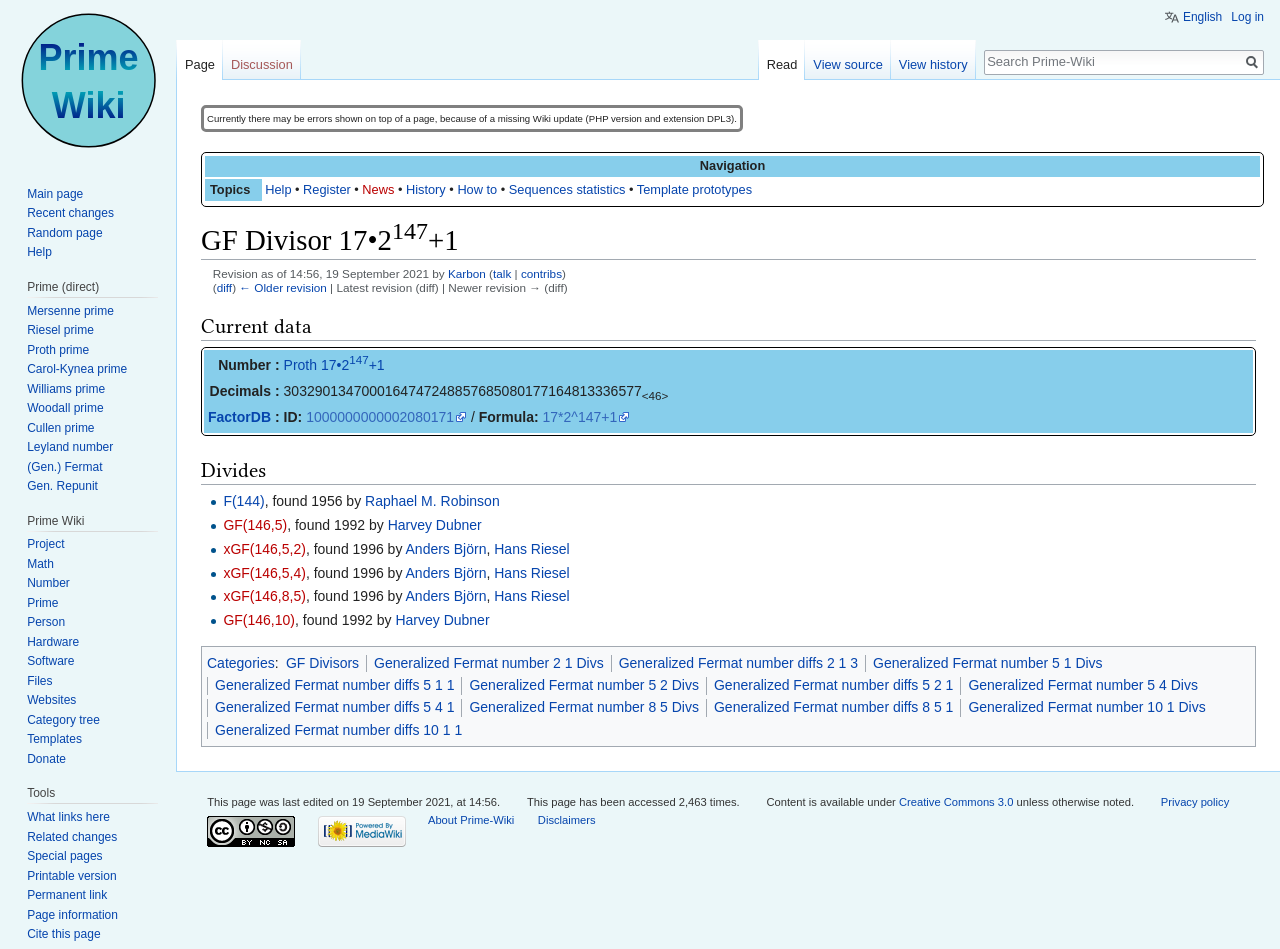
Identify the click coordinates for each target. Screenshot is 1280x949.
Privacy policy (1195, 802)
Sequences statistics (567, 189)
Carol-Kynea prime (77, 369)
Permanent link (67, 895)
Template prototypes (694, 189)
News (378, 189)
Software (50, 661)
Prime (42, 603)
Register (327, 189)
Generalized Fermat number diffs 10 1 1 (338, 730)
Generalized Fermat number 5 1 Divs (988, 663)
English (1202, 17)
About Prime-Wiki (471, 820)
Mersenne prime (70, 311)
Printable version (71, 876)
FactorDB (239, 417)
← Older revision (283, 287)
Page (200, 64)
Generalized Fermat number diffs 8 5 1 (833, 707)
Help (278, 189)
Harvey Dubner (435, 525)
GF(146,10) (259, 620)
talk (502, 273)
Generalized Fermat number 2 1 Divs (489, 663)
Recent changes (70, 213)
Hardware (53, 642)
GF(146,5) (255, 525)
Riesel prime (60, 330)
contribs (541, 273)
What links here (68, 817)
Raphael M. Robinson (432, 501)
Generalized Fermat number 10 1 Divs (1086, 707)
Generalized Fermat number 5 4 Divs (1083, 685)
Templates (54, 739)
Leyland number (70, 447)
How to (477, 189)
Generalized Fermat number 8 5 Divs (584, 707)
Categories (241, 663)
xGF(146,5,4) (264, 573)
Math (40, 564)
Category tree (63, 720)
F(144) (243, 501)
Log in (1247, 17)
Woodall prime (65, 408)
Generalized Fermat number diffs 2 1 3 (738, 663)
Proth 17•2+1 (334, 365)
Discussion (262, 64)
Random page (64, 233)
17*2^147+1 (580, 417)
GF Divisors (322, 663)
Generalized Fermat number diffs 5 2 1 (833, 685)
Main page (55, 194)
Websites (51, 700)
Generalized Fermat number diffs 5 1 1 (334, 685)
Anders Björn (446, 549)
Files (39, 681)
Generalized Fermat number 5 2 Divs (584, 685)
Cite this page (63, 934)
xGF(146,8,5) (264, 596)
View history (933, 64)
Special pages (64, 856)
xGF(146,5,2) (264, 549)
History (426, 189)
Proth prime (58, 350)
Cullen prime (60, 428)
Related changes (72, 837)
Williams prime (66, 389)
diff (224, 287)
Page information (72, 915)
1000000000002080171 (380, 417)
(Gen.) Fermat (64, 467)
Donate (46, 759)
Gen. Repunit (62, 486)
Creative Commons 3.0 (956, 802)
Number (48, 583)
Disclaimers (567, 820)
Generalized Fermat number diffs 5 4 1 (334, 707)
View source (847, 64)
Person (46, 622)
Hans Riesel (531, 549)
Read (782, 64)
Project (45, 544)
